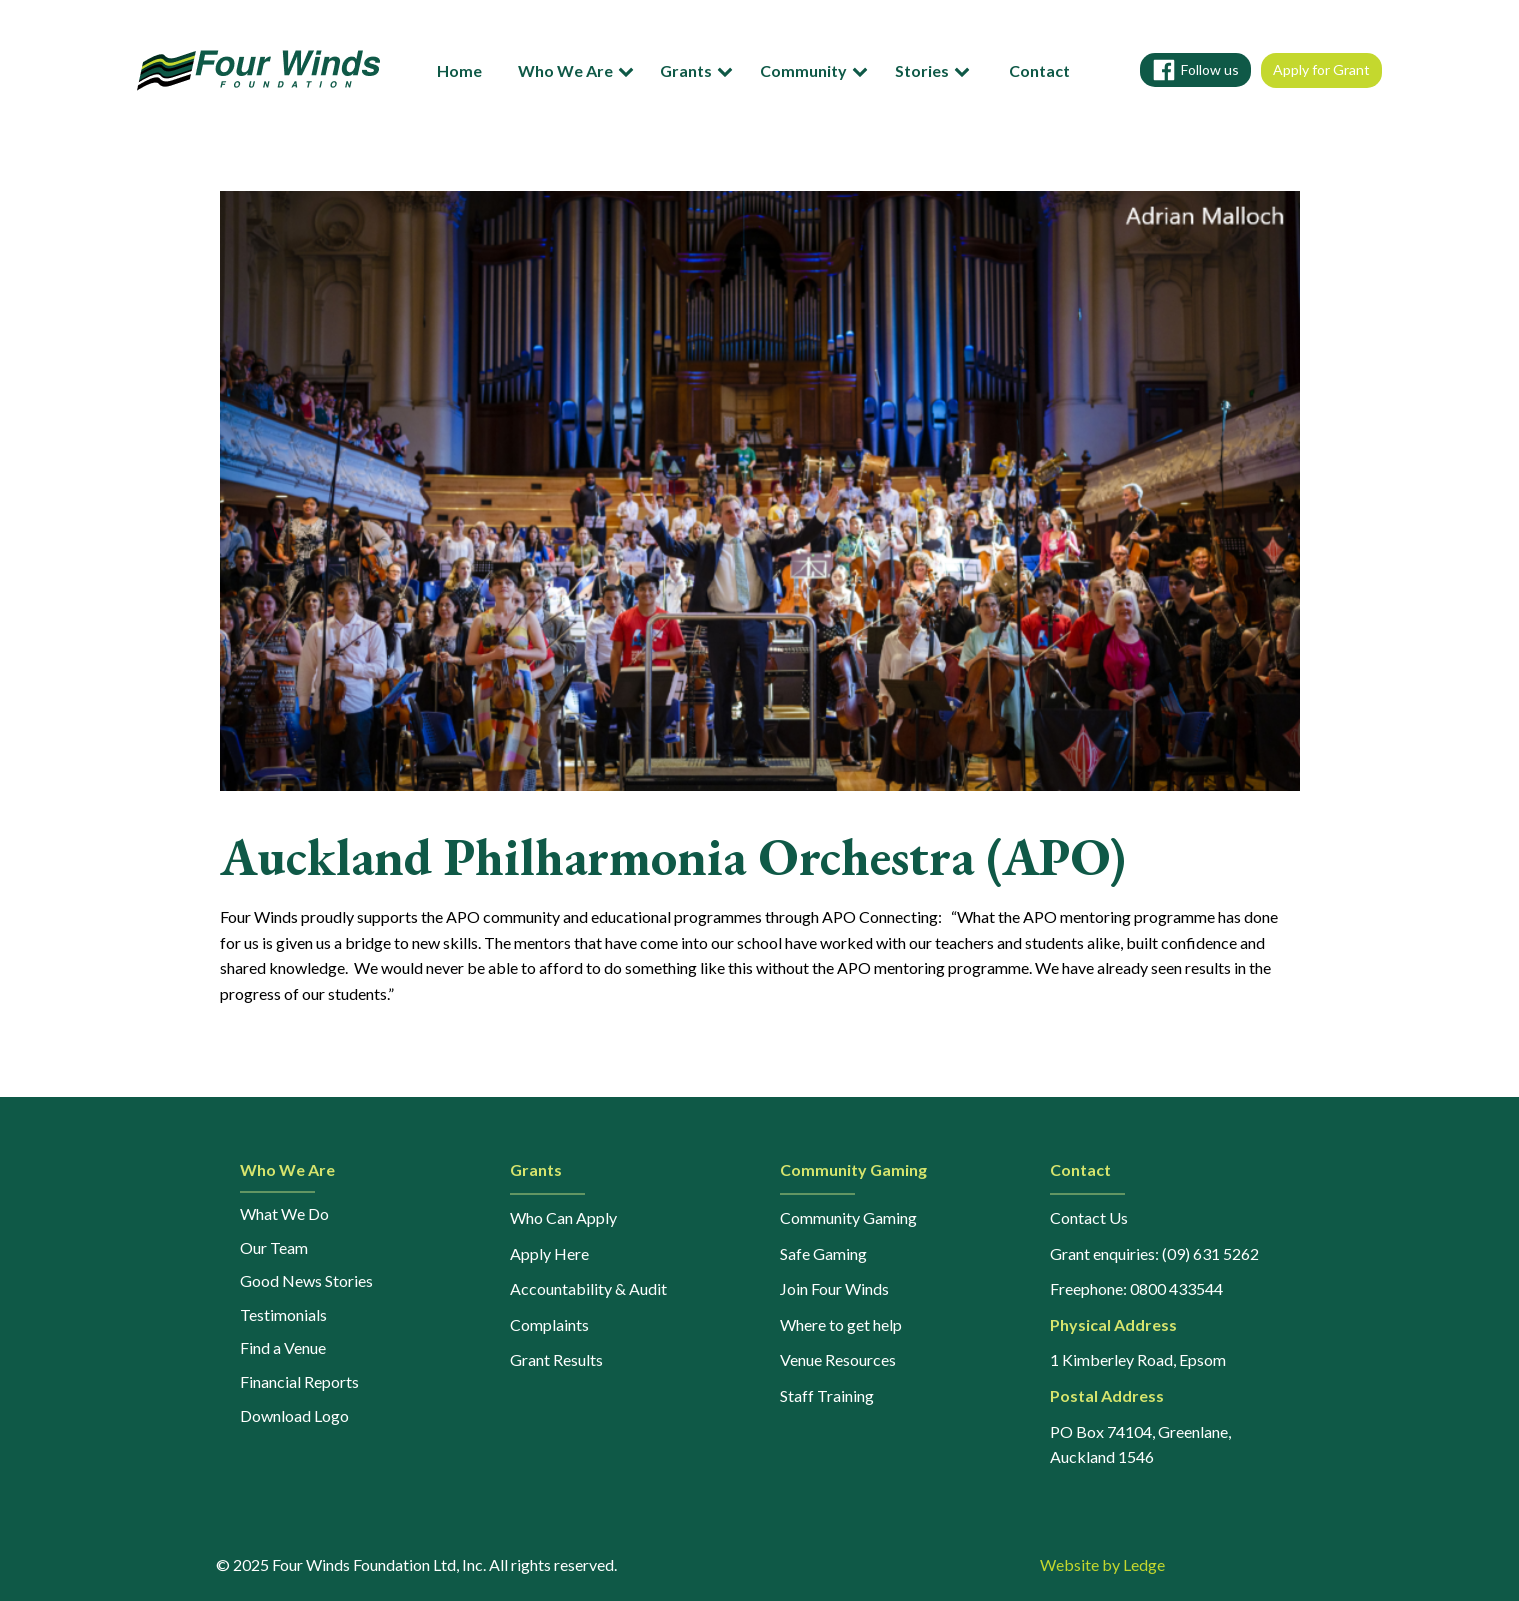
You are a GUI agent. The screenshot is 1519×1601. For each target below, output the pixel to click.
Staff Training (827, 1395)
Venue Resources (838, 1359)
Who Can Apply (563, 1217)
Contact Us (1089, 1217)
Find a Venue (283, 1347)
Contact (1039, 70)
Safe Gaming (823, 1253)
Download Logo (294, 1415)
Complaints (549, 1324)
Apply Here (549, 1253)
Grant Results (556, 1359)
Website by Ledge (1102, 1564)
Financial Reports (299, 1381)
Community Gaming (848, 1217)
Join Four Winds (834, 1288)
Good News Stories (306, 1280)
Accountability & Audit (588, 1288)
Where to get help (841, 1324)
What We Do (284, 1213)
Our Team (274, 1247)
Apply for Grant (1321, 69)
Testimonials (283, 1314)
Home (459, 70)
